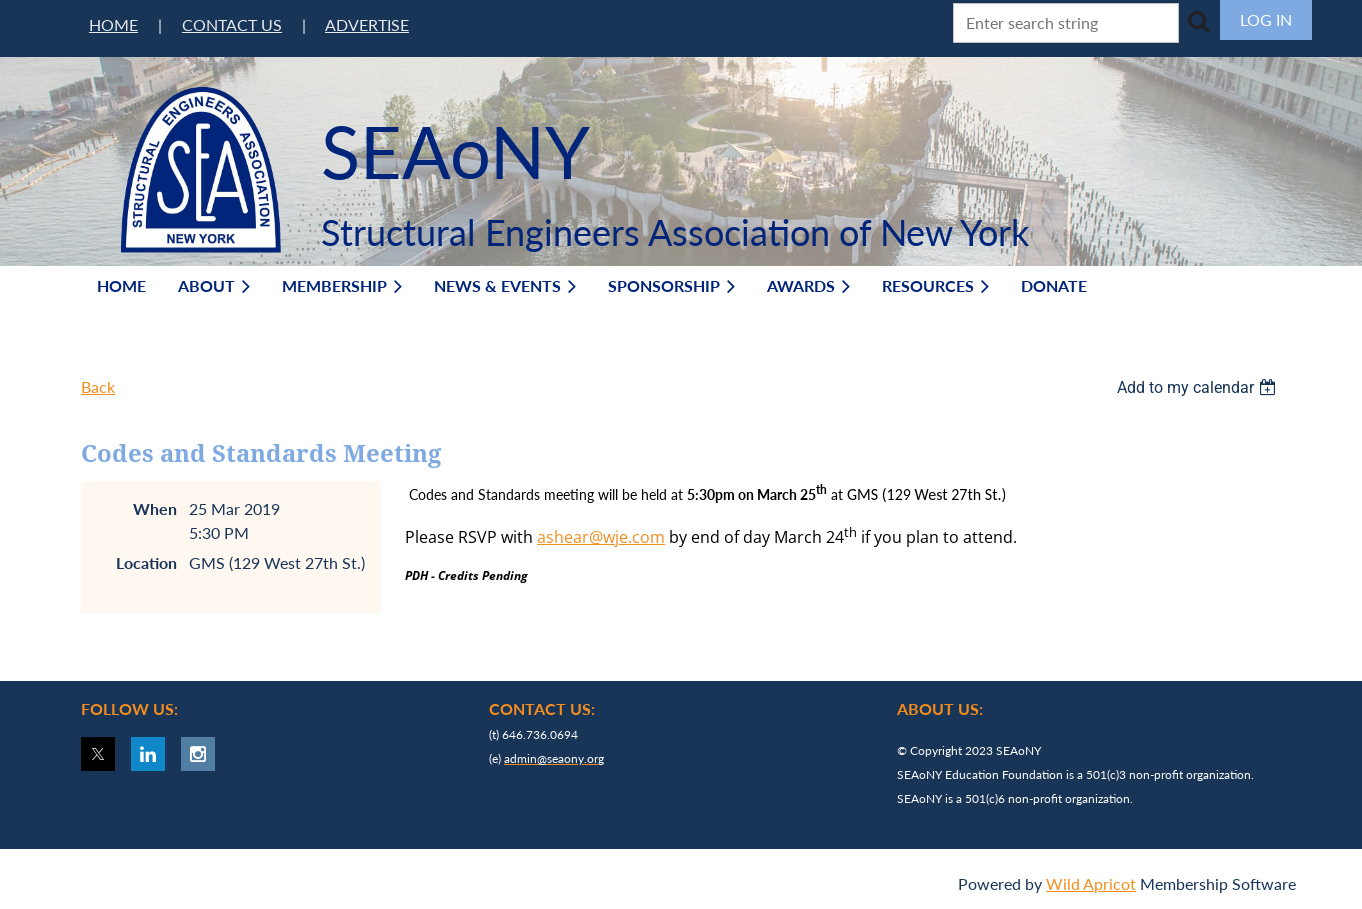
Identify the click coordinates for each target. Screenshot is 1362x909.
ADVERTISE (367, 24)
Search (1198, 21)
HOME (113, 24)
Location (146, 562)
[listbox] (1199, 387)
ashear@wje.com (601, 537)
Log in (1266, 19)
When (155, 508)
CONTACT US (232, 24)
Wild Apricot (1091, 883)
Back (98, 386)
